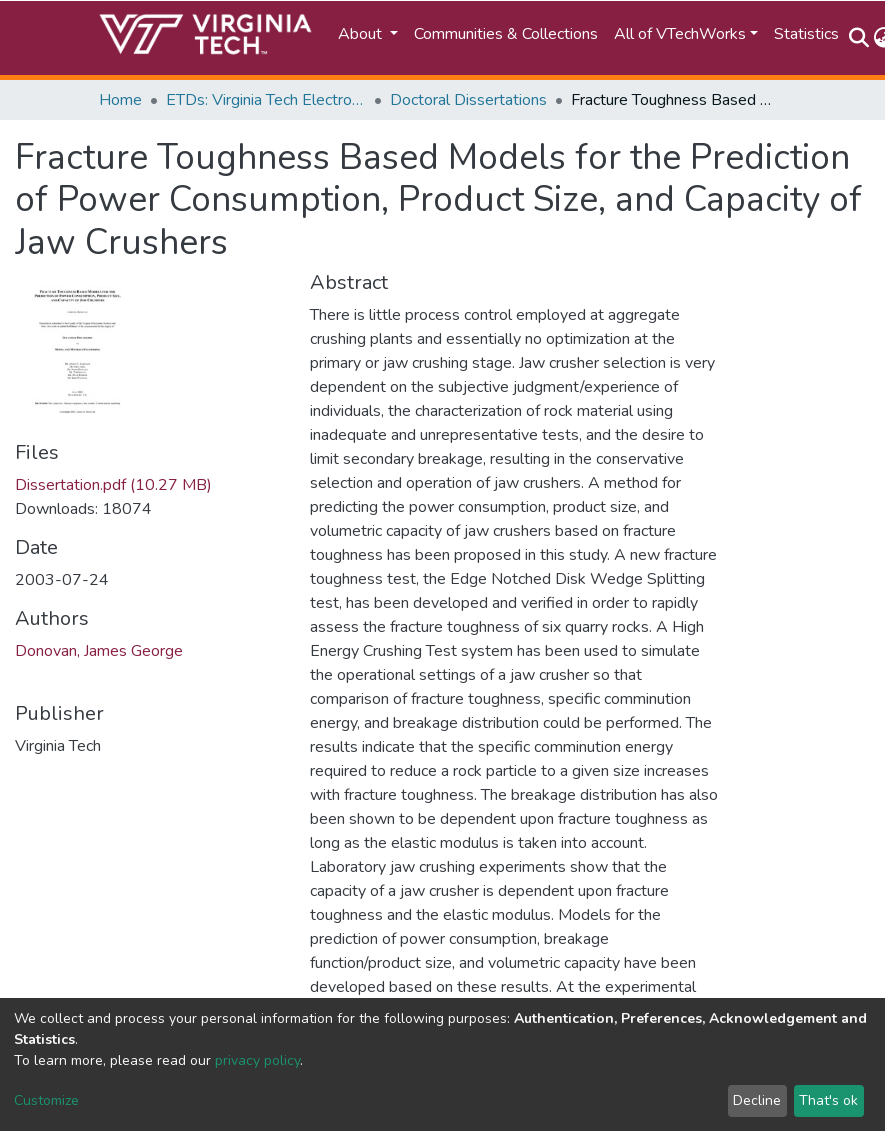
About (362, 34)
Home (120, 100)
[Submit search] (859, 38)
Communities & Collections (506, 34)
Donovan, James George (99, 651)
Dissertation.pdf (113, 485)
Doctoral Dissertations (468, 100)
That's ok (828, 1100)
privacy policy (257, 1060)
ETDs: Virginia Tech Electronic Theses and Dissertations (266, 100)
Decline (757, 1100)
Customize (46, 1100)
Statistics (806, 34)
